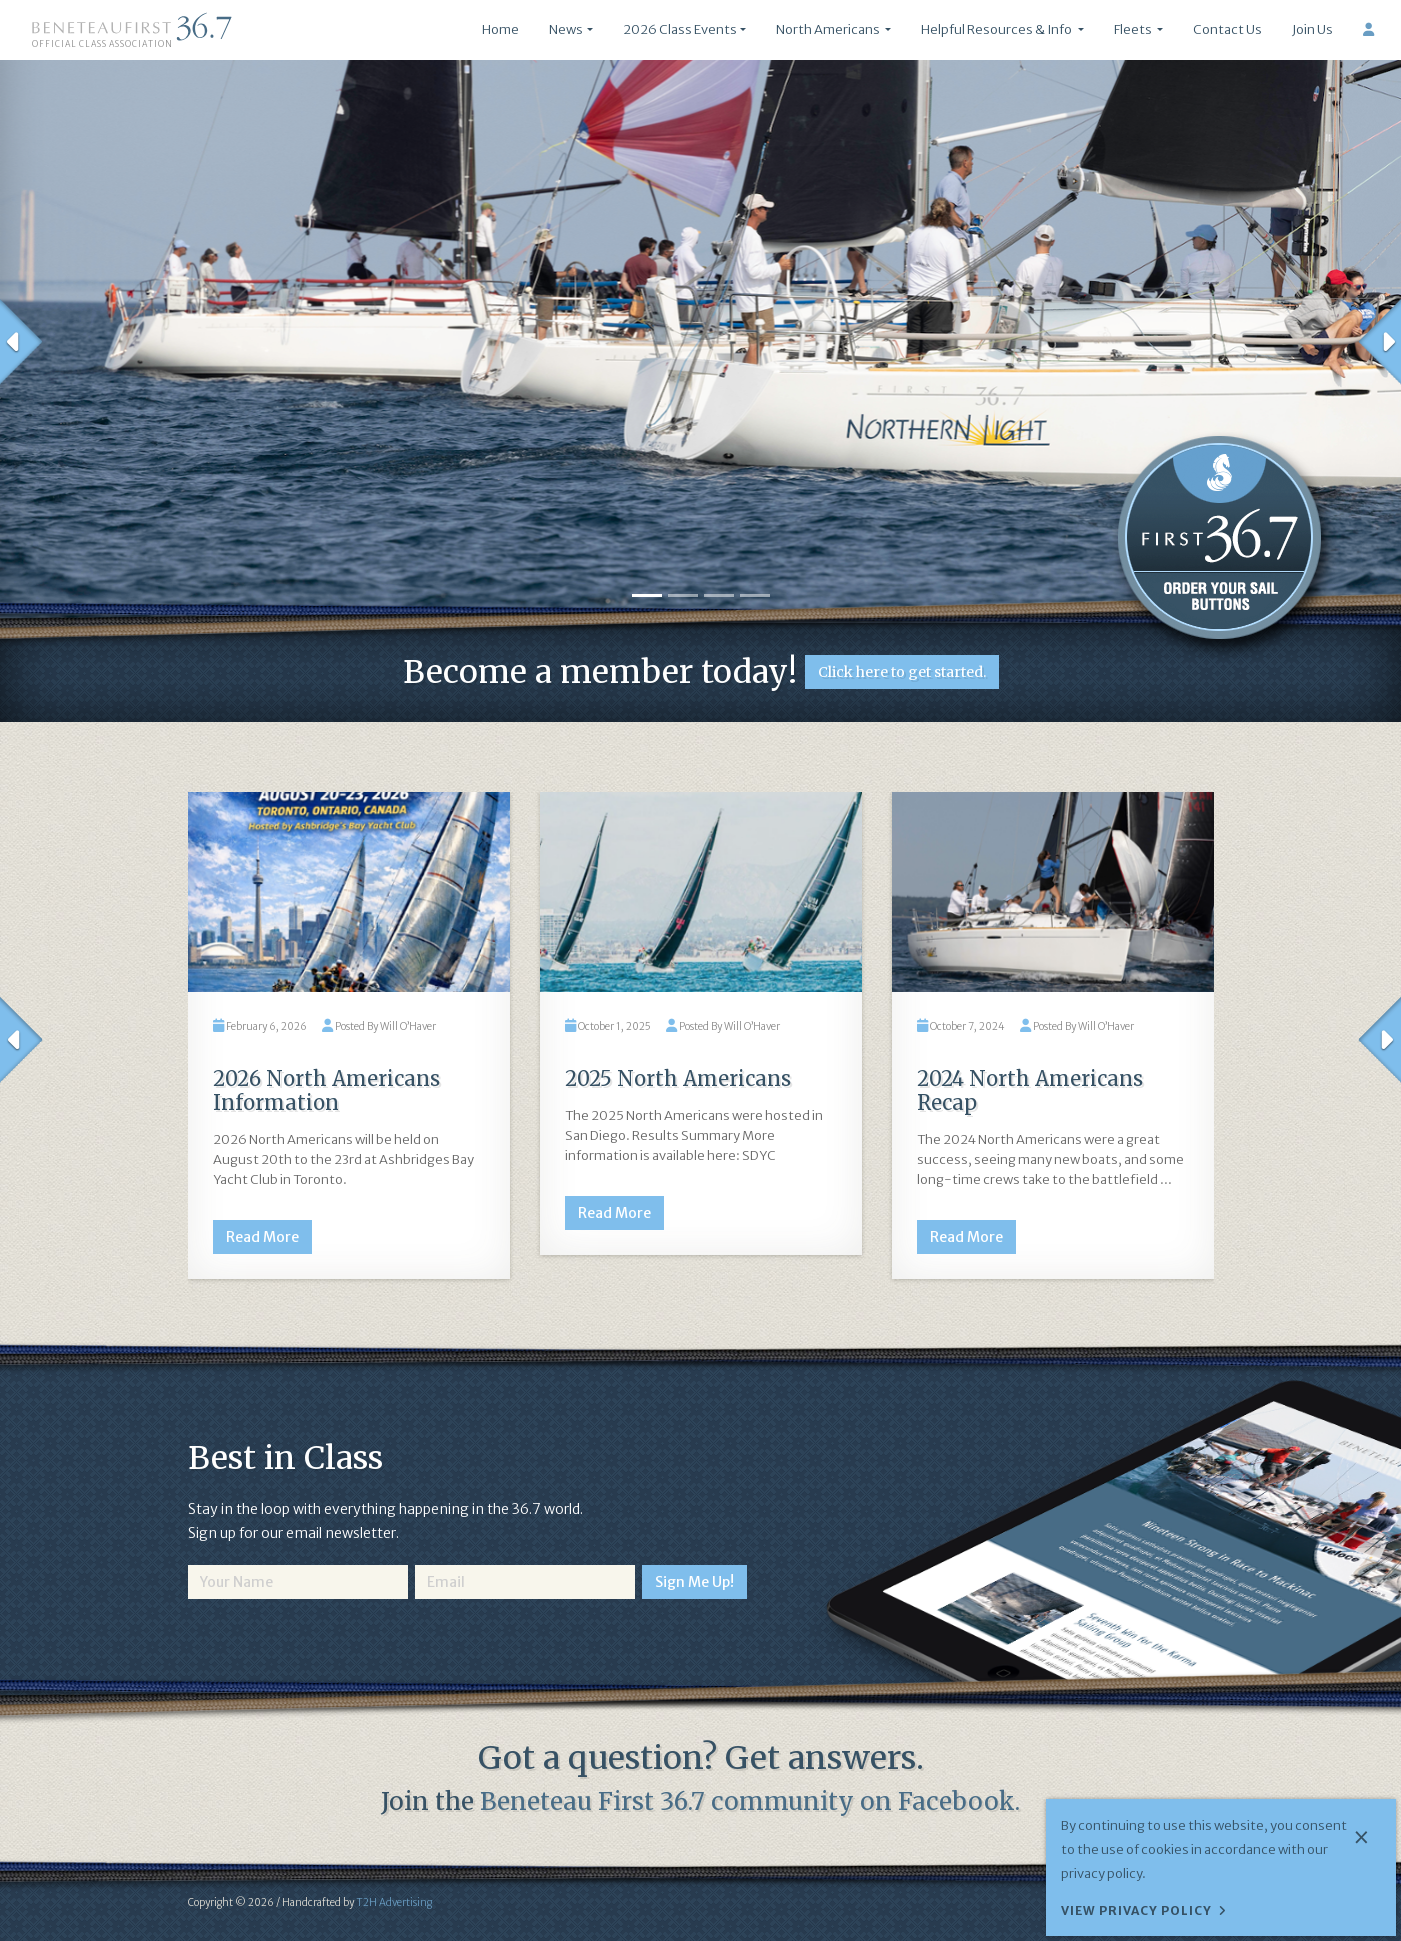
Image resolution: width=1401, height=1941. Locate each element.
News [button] (566, 29)
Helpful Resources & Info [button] (997, 29)
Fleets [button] (1134, 29)
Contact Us (1227, 29)
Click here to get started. (902, 672)
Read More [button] (262, 1237)
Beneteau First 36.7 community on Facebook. (750, 1801)
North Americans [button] (829, 29)
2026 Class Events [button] (680, 29)
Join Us (1312, 29)
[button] (21, 342)
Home (500, 29)
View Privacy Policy (1136, 1910)
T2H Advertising (394, 1902)
